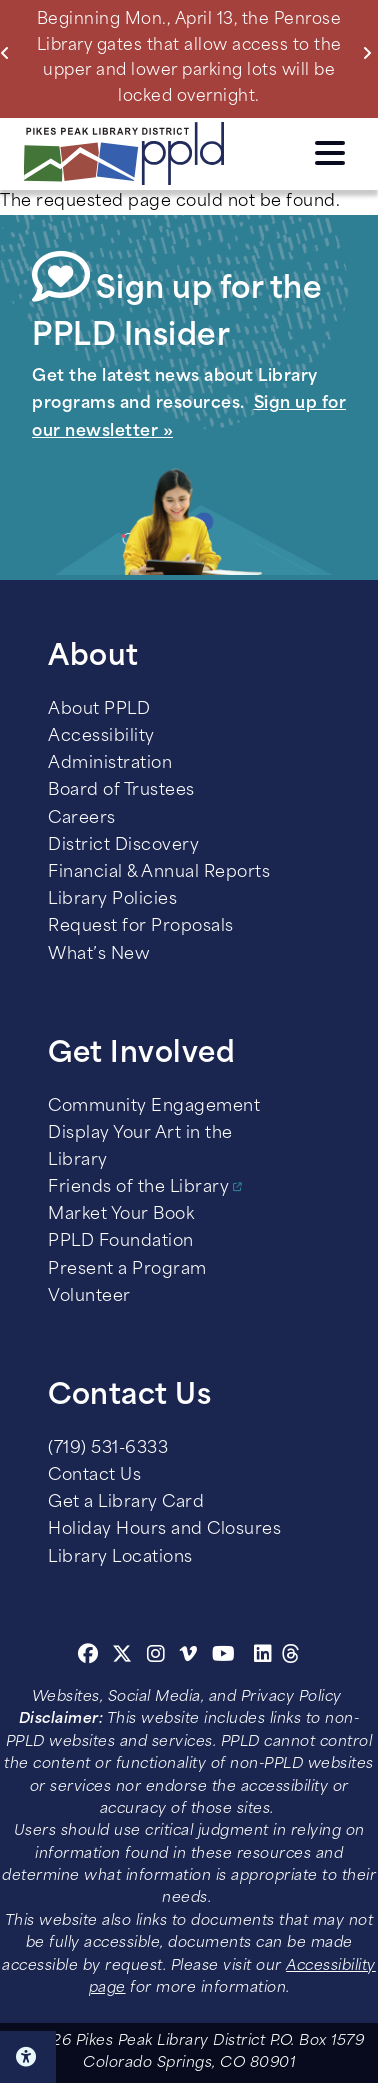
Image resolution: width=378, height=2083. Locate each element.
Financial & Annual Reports (159, 873)
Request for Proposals (141, 927)
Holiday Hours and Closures (164, 1530)
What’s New (99, 955)
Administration (110, 764)
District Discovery (123, 846)
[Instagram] (159, 1657)
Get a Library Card (126, 1503)
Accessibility (101, 737)
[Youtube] (224, 1657)
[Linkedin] (263, 1657)
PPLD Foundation (121, 1242)
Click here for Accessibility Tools (28, 2057)
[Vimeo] (188, 1657)
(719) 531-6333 (108, 1449)
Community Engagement (154, 1107)
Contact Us (94, 1476)
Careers (82, 819)
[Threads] (291, 1657)
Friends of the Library (138, 1188)
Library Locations (120, 1558)
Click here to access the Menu (330, 153)
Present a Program (127, 1270)
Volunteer (89, 1297)
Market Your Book (121, 1215)
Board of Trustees (121, 791)
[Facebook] (88, 1657)
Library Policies (112, 900)
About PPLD (99, 710)
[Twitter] (122, 1657)
